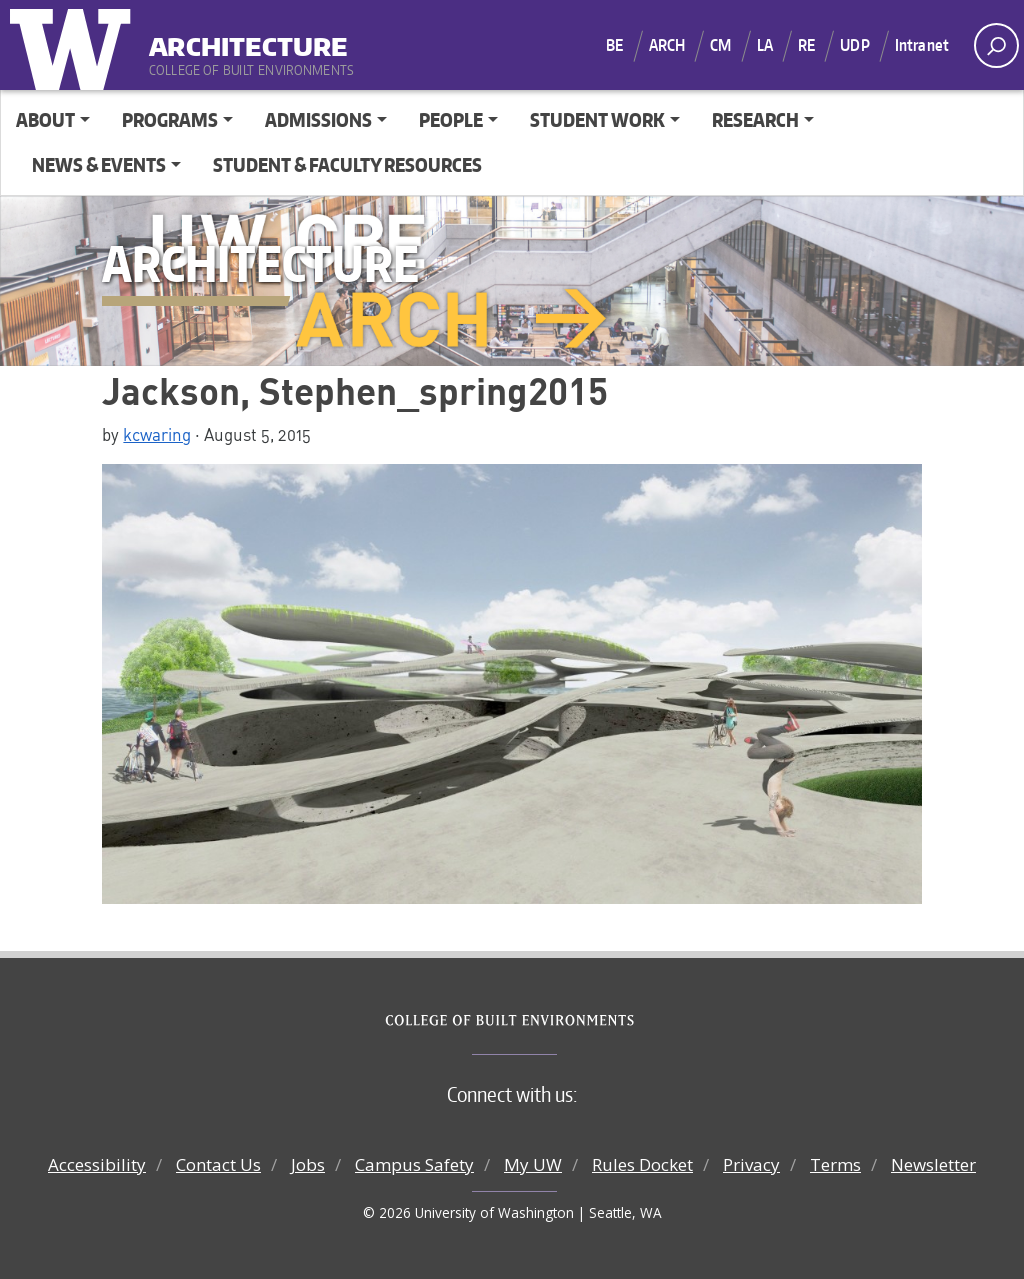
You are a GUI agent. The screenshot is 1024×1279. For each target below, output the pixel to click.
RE (806, 45)
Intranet (922, 45)
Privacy (751, 1164)
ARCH (667, 45)
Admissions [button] (318, 119)
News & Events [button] (99, 164)
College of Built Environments (552, 1021)
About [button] (45, 119)
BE (614, 45)
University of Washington (75, 45)
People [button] (451, 119)
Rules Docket (642, 1164)
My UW (533, 1164)
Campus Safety (414, 1164)
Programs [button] (170, 119)
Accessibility (97, 1164)
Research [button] (755, 119)
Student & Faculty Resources (347, 164)
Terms (835, 1164)
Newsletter (933, 1164)
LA (765, 45)
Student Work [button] (597, 119)
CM (720, 45)
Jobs (308, 1164)
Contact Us (218, 1164)
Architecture (248, 39)
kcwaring (157, 434)
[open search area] (996, 45)
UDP (854, 45)
